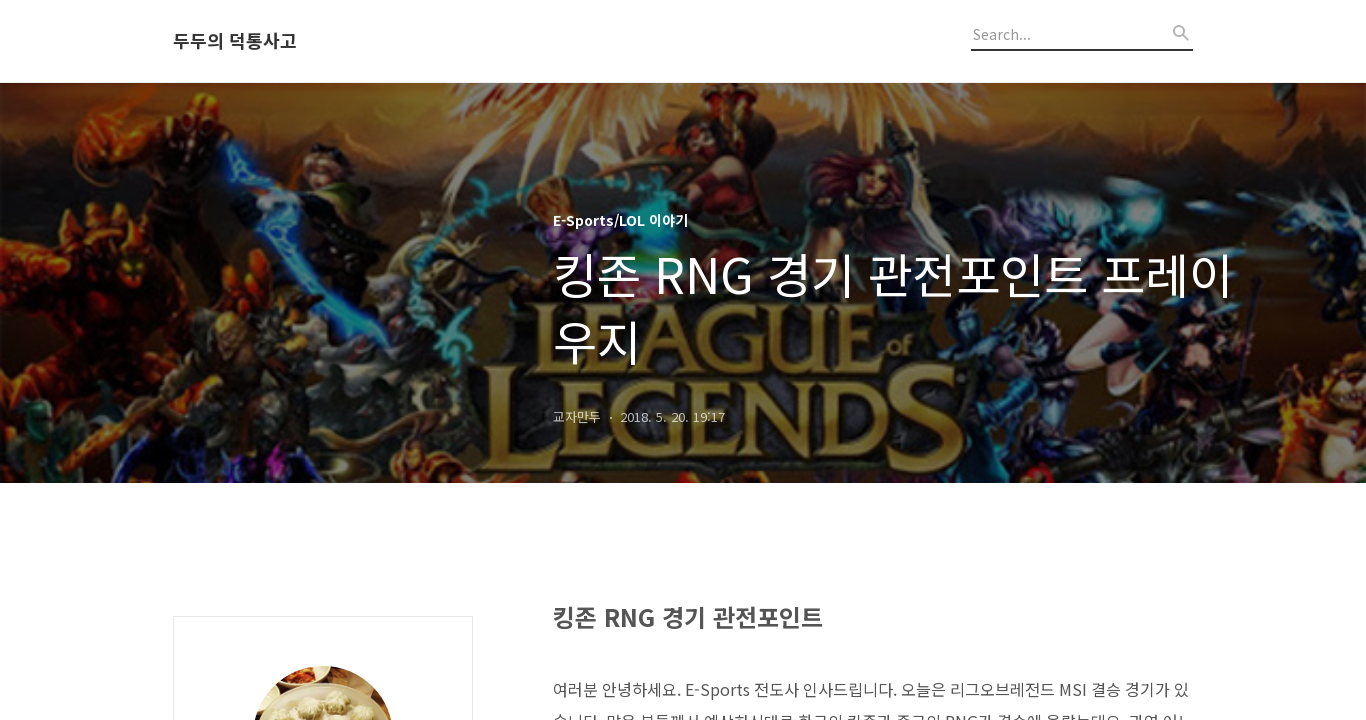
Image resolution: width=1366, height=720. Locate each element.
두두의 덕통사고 (235, 41)
